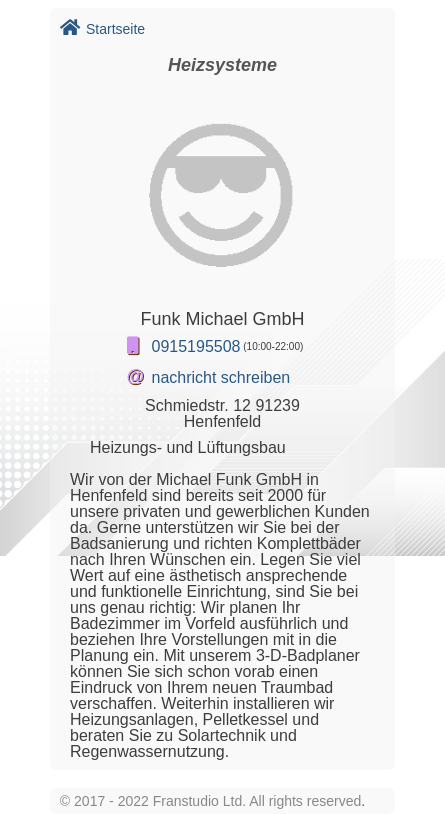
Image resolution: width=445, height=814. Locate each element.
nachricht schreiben (221, 377)
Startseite (102, 29)
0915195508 (196, 346)
